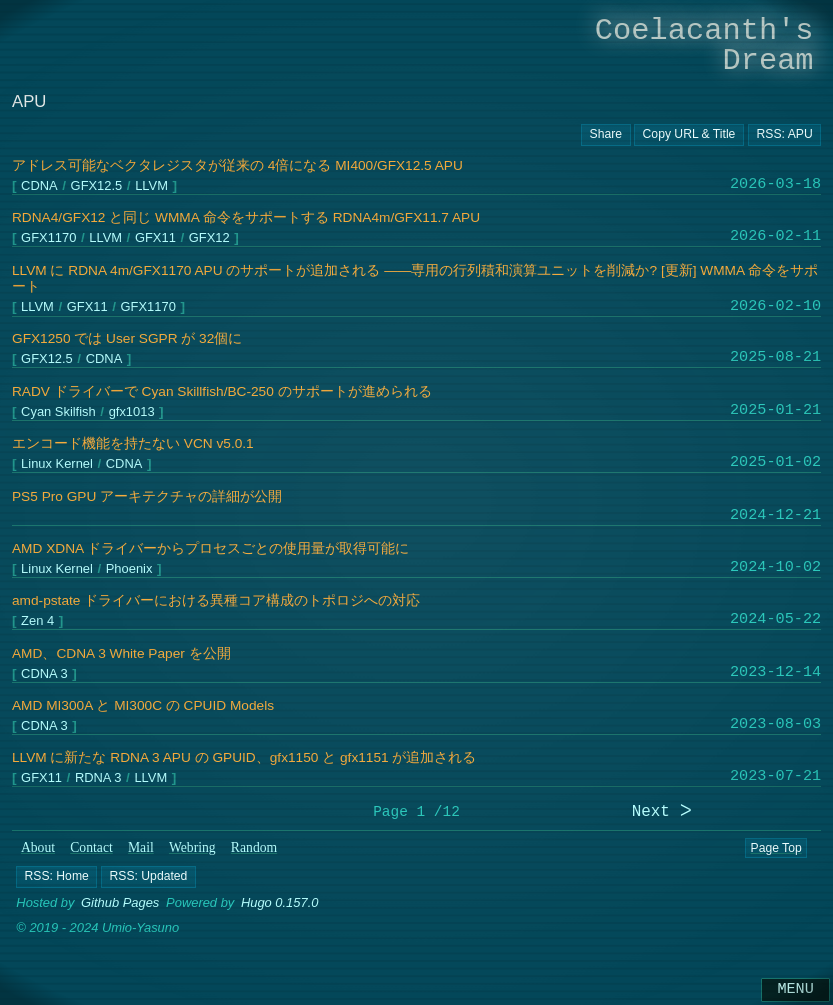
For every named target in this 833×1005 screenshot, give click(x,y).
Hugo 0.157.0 (280, 902)
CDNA (39, 186)
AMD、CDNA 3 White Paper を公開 (121, 653)
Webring (192, 847)
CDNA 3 (44, 673)
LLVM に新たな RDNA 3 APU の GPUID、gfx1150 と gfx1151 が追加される (244, 757)
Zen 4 (37, 621)
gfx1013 (132, 412)
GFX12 (209, 238)
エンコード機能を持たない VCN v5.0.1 (133, 443)
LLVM (151, 186)
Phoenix (129, 569)
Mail (141, 847)
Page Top (775, 848)
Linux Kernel (57, 464)
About (38, 847)
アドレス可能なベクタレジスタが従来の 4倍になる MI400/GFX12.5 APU (237, 165)
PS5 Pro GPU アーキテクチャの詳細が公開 (147, 496)
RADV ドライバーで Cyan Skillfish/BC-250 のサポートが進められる (222, 391)
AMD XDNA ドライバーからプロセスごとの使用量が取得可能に (210, 548)
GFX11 (155, 238)
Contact (91, 847)
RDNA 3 (98, 778)
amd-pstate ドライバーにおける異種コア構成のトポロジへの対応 (216, 600)
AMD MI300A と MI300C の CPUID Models (143, 705)
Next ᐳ (662, 812)
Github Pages (120, 902)
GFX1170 (48, 238)
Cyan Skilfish (58, 412)
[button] (56, 876)
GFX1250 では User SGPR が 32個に (127, 338)
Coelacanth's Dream (704, 45)
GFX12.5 (97, 186)
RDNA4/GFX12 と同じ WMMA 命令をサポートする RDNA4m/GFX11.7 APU (246, 217)
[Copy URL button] (606, 135)
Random (254, 847)
